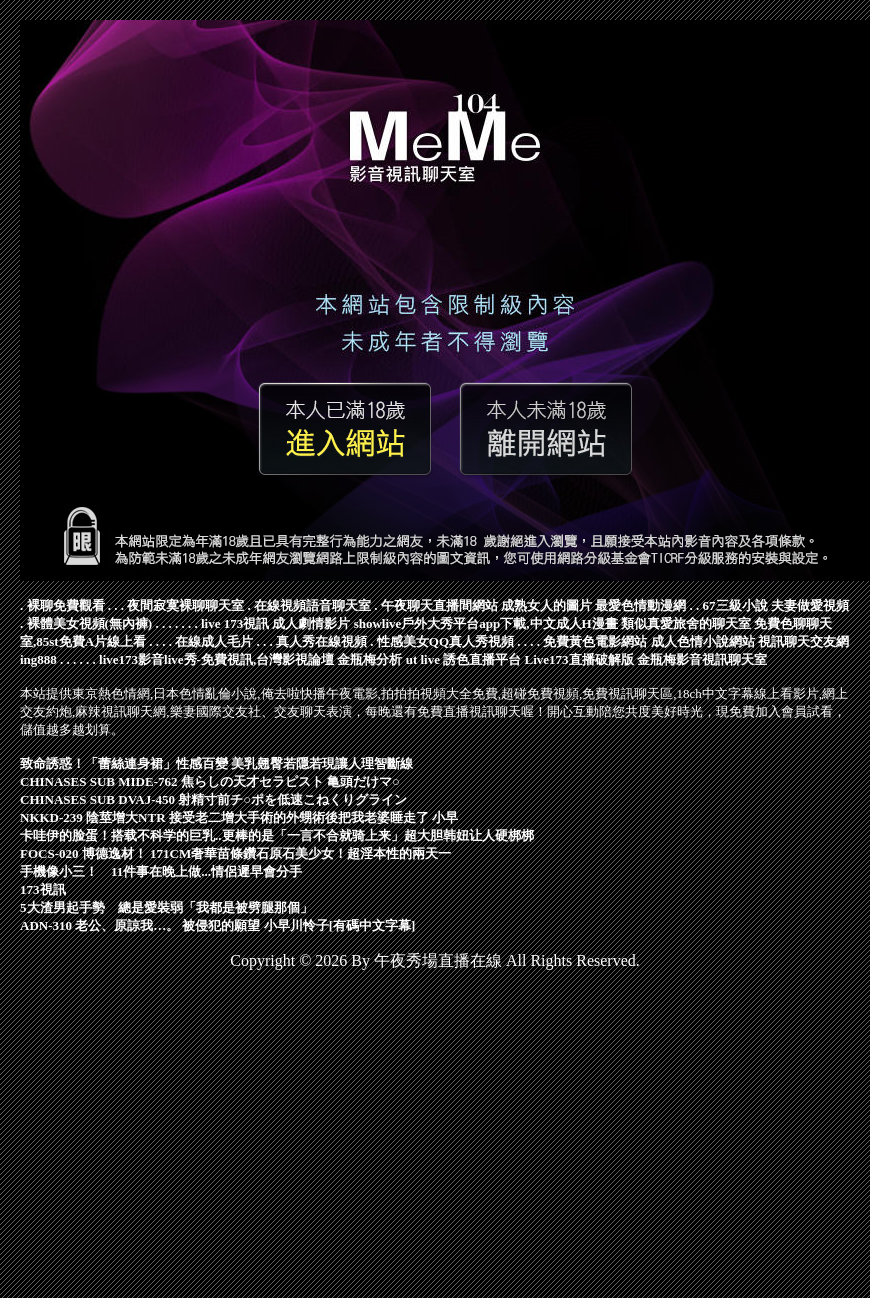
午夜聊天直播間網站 (439, 605)
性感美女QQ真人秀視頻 (445, 641)
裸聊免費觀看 (66, 605)
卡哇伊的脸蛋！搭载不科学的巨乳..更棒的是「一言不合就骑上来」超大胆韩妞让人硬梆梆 (277, 835)
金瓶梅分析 (369, 659)
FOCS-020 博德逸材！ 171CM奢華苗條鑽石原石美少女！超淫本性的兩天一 (235, 853)
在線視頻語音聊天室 (312, 605)
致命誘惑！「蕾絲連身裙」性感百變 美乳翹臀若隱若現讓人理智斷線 (216, 763)
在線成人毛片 (214, 641)
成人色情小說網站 (703, 641)
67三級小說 (735, 605)
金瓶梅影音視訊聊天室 (702, 659)
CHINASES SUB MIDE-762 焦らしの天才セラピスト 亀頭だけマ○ (210, 781)
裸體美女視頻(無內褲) (90, 623)
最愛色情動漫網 (640, 605)
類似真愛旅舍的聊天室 (686, 623)
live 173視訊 (235, 623)
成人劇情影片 (311, 623)
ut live (423, 659)
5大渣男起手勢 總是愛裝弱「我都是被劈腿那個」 (166, 907)
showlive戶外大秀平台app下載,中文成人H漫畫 (486, 623)
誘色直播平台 (482, 659)
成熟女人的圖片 (546, 605)
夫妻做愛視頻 (810, 605)
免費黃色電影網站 (595, 641)
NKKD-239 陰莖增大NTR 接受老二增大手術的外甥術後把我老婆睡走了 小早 (239, 817)
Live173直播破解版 (578, 659)
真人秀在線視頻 (321, 641)
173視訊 (43, 889)
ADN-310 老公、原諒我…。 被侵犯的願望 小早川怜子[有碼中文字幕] (217, 925)
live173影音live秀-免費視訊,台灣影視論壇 (216, 659)
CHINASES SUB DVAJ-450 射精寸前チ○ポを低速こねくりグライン (213, 799)
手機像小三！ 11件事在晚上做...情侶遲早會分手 (161, 871)
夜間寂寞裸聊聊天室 (185, 605)
